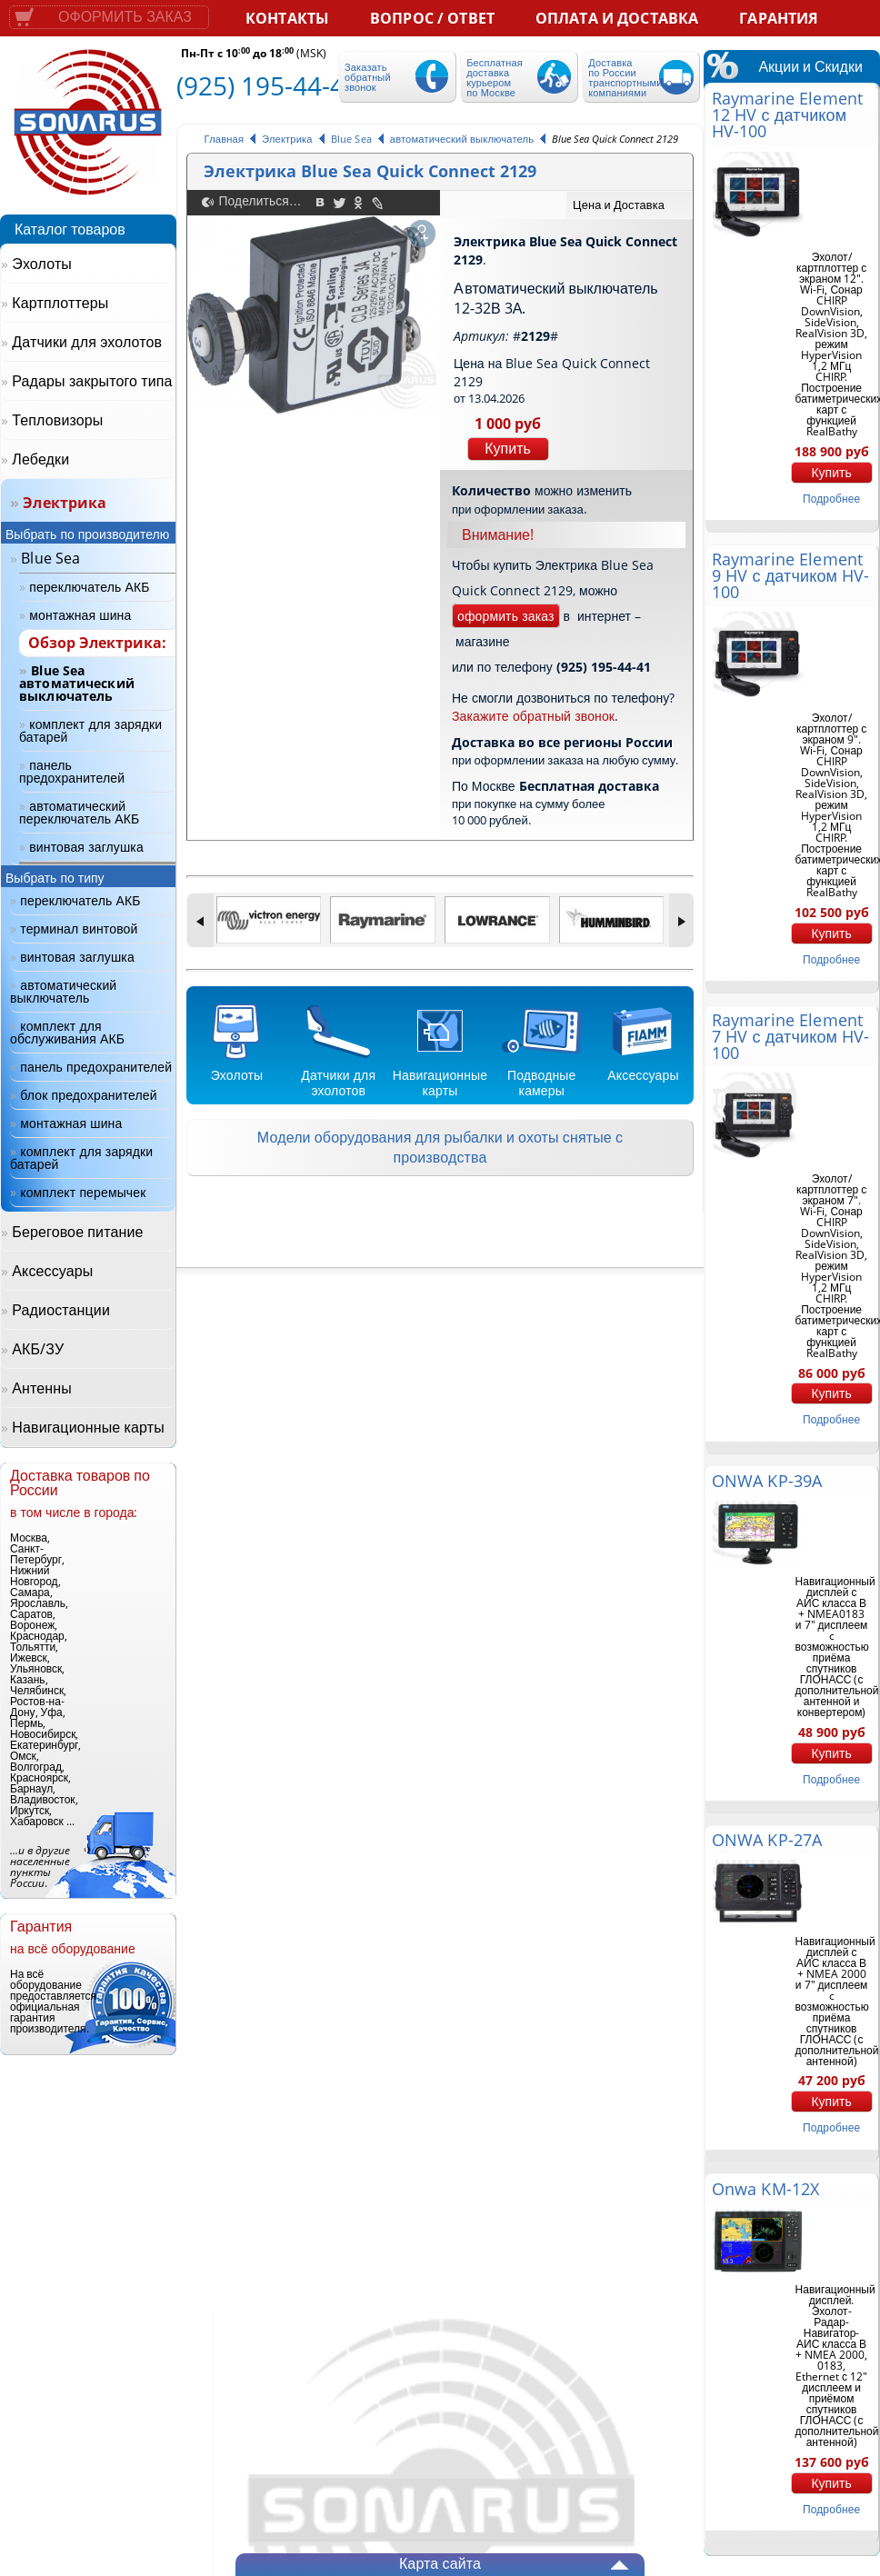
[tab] (629, 205)
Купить (508, 448)
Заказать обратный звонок (368, 77)
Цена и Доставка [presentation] (619, 204)
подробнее (831, 498)
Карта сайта (440, 2563)
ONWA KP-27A (767, 1840)
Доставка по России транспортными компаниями (625, 77)
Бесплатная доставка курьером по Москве (494, 77)
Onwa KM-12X (765, 2189)
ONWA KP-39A (767, 1481)
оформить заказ (506, 615)
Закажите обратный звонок (533, 715)
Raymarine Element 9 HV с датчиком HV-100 (791, 575)
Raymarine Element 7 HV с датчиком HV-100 (791, 1036)
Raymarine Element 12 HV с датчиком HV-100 (787, 114)
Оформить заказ (125, 17)
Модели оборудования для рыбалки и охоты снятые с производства (440, 1147)
